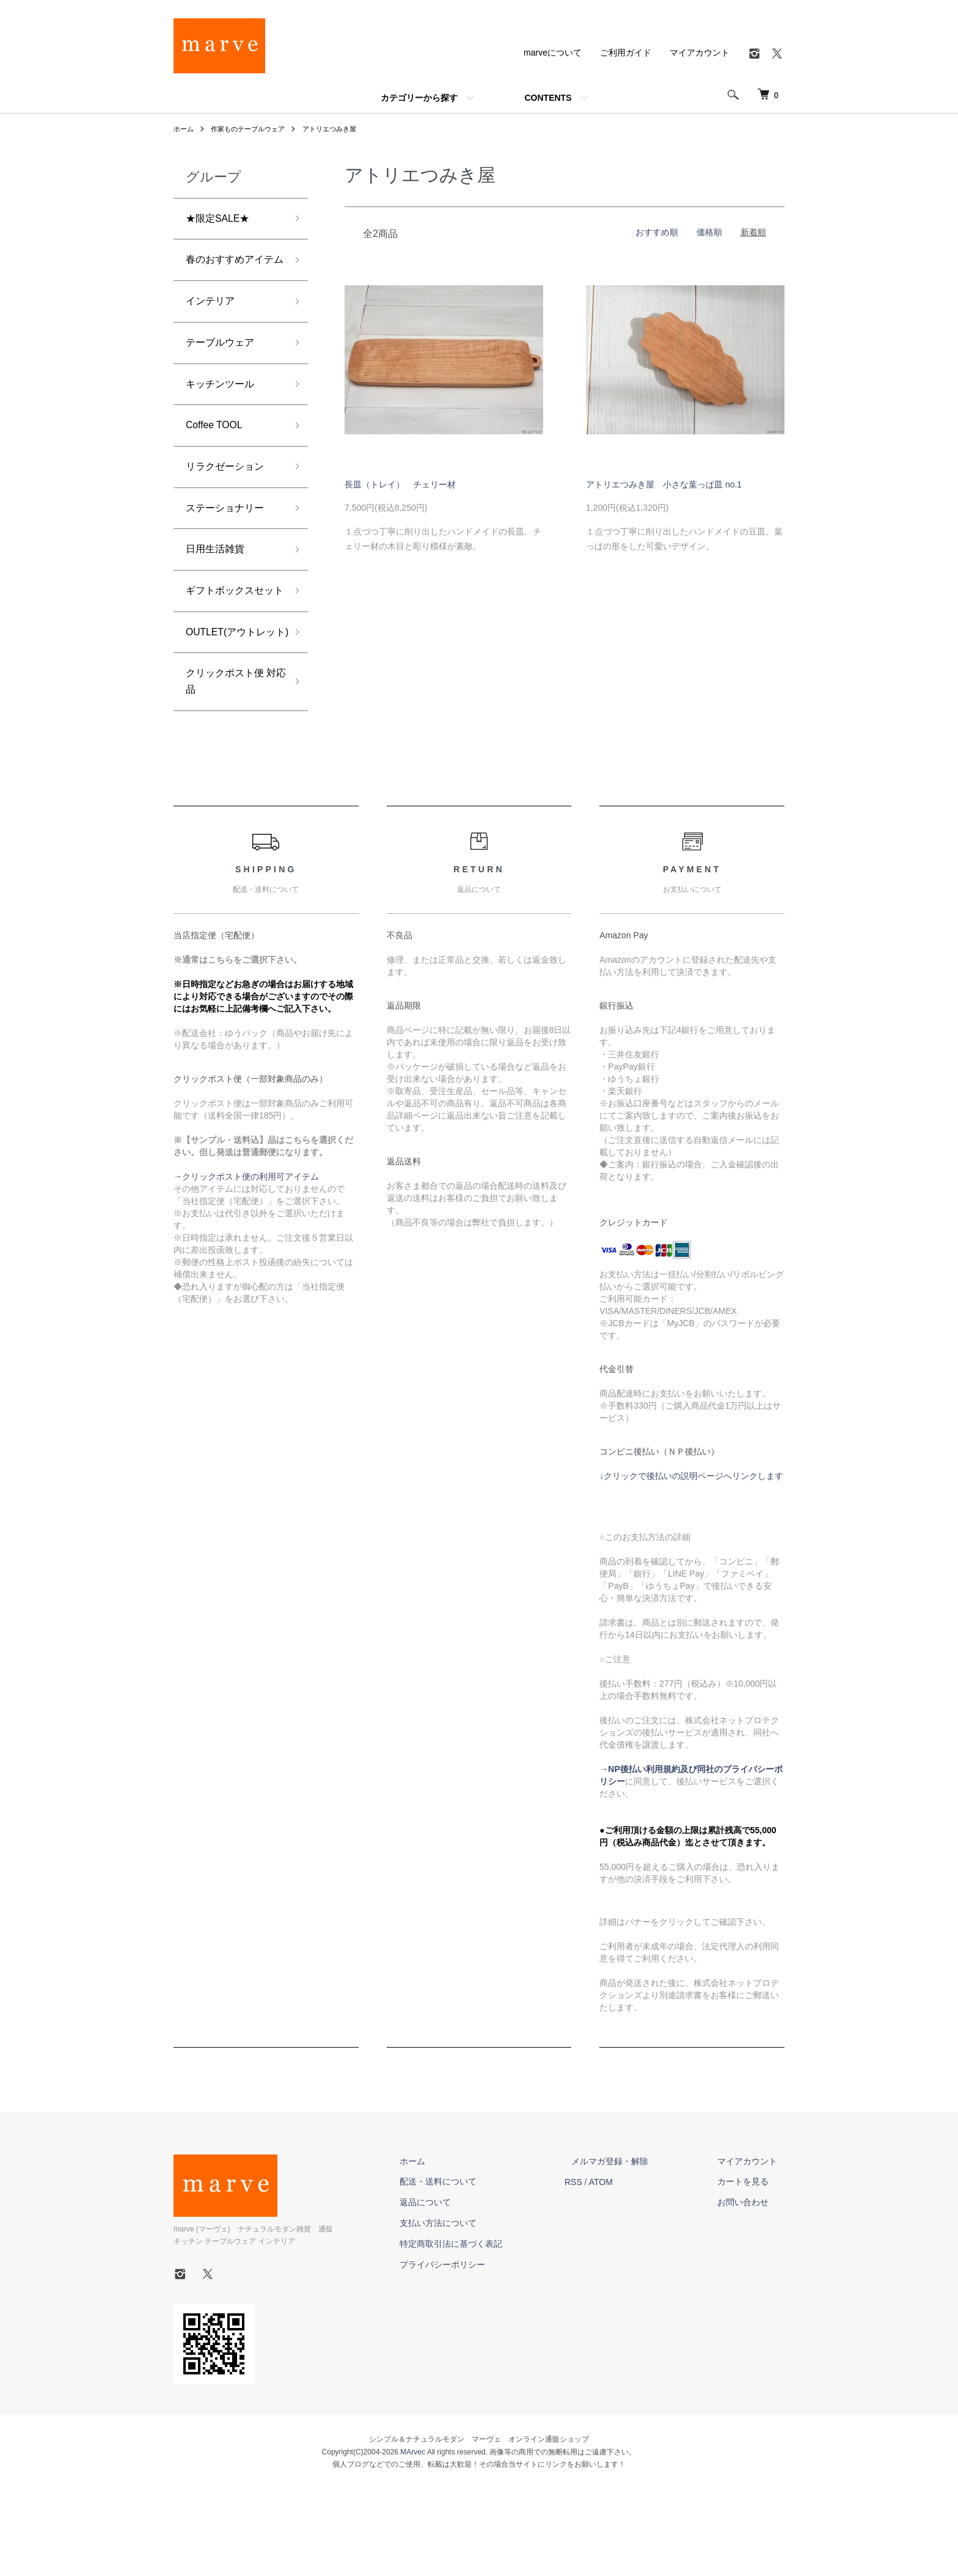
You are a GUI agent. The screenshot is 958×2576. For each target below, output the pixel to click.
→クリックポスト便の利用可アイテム (246, 1264)
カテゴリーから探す (419, 98)
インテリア (213, 326)
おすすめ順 (656, 232)
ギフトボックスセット (230, 641)
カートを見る (750, 2269)
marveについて (553, 52)
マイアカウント (699, 52)
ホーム (185, 129)
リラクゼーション (230, 501)
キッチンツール (224, 413)
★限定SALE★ (222, 220)
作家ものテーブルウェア (253, 129)
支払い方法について (473, 2310)
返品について (460, 2289)
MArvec (412, 2538)
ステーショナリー (230, 545)
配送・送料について (473, 2269)
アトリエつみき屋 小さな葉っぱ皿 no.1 (664, 484)
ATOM (629, 2269)
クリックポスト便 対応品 (230, 766)
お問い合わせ (750, 2289)
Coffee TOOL (218, 457)
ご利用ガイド (625, 52)
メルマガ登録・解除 (631, 2248)
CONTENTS (548, 98)
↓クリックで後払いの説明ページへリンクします (691, 1563)
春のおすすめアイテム (230, 272)
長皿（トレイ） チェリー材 (400, 484)
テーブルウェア (224, 369)
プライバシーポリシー (478, 2351)
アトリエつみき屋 (340, 129)
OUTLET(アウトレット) (231, 704)
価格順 (709, 232)
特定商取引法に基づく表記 (486, 2330)
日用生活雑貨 (219, 588)
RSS (601, 2269)
